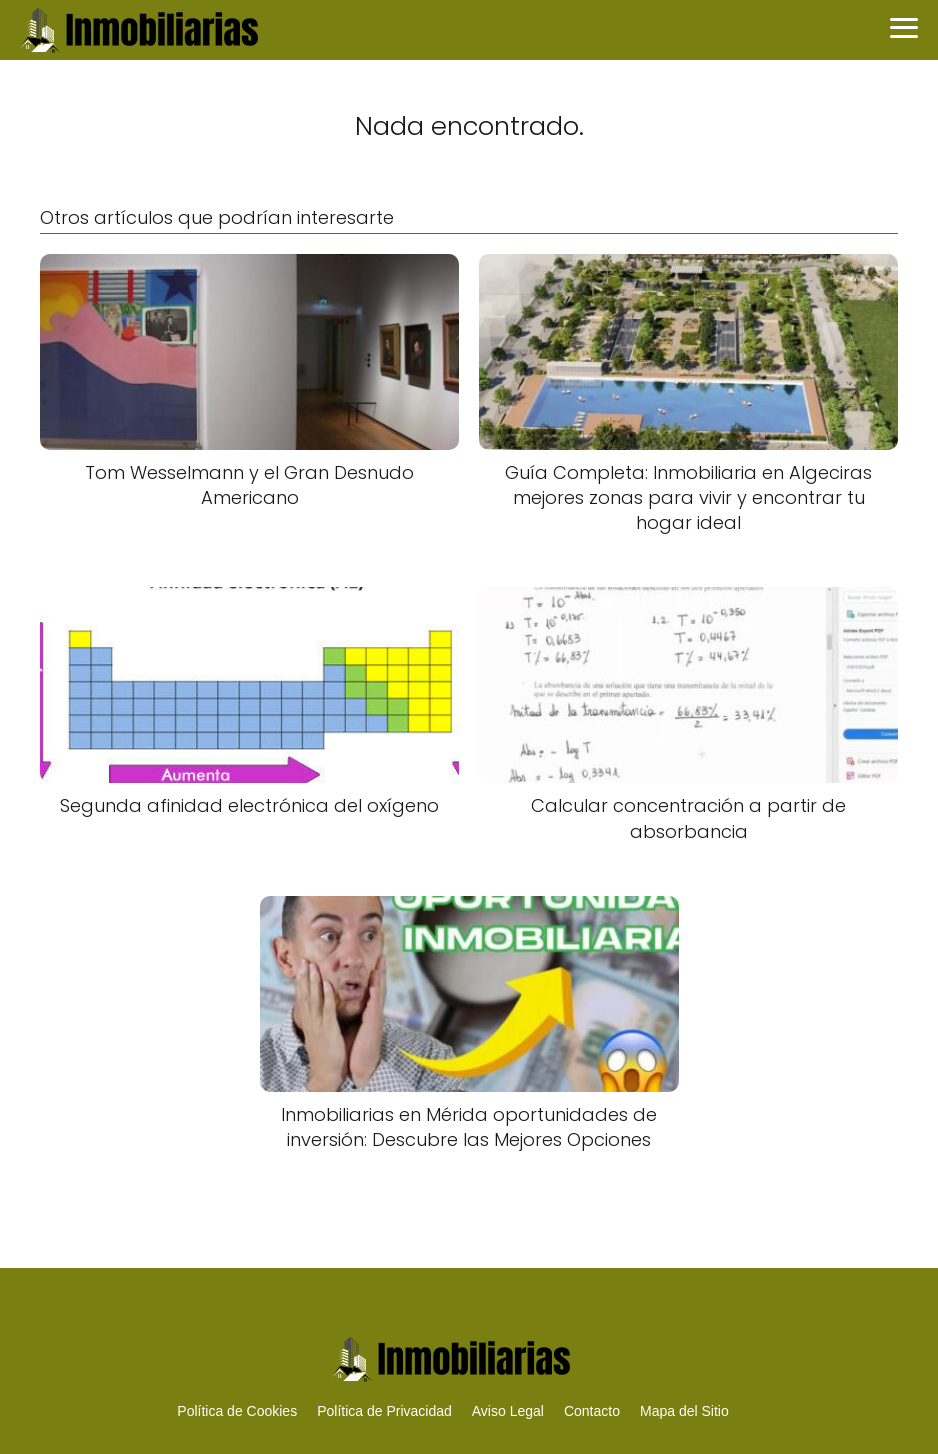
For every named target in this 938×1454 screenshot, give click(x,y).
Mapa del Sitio (684, 1411)
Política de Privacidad (384, 1411)
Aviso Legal (508, 1411)
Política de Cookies (237, 1411)
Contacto (592, 1411)
